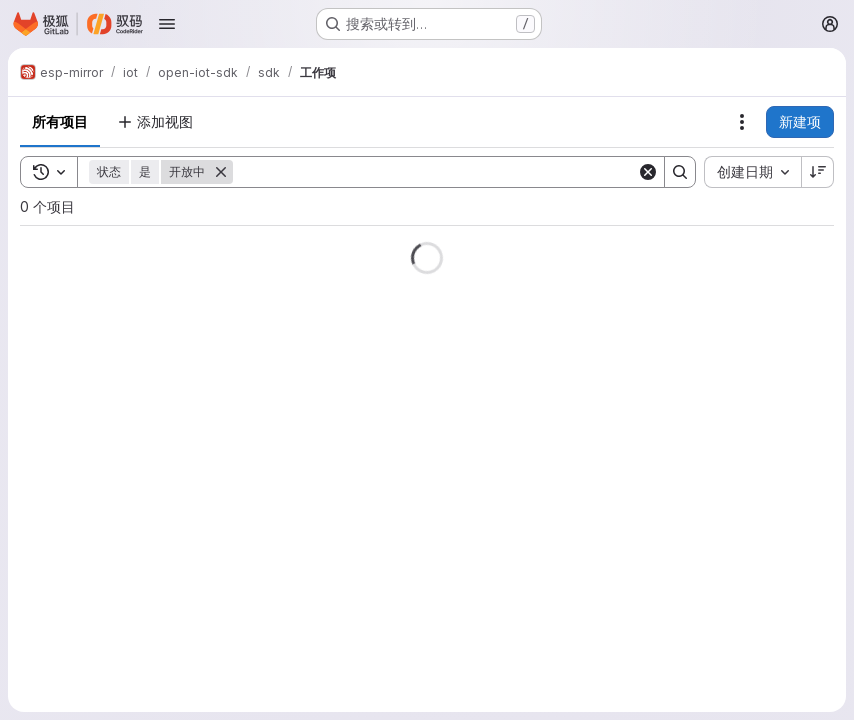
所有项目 (60, 121)
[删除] (221, 172)
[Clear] (648, 172)
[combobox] (752, 172)
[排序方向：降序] (818, 172)
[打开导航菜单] (167, 24)
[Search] (435, 172)
